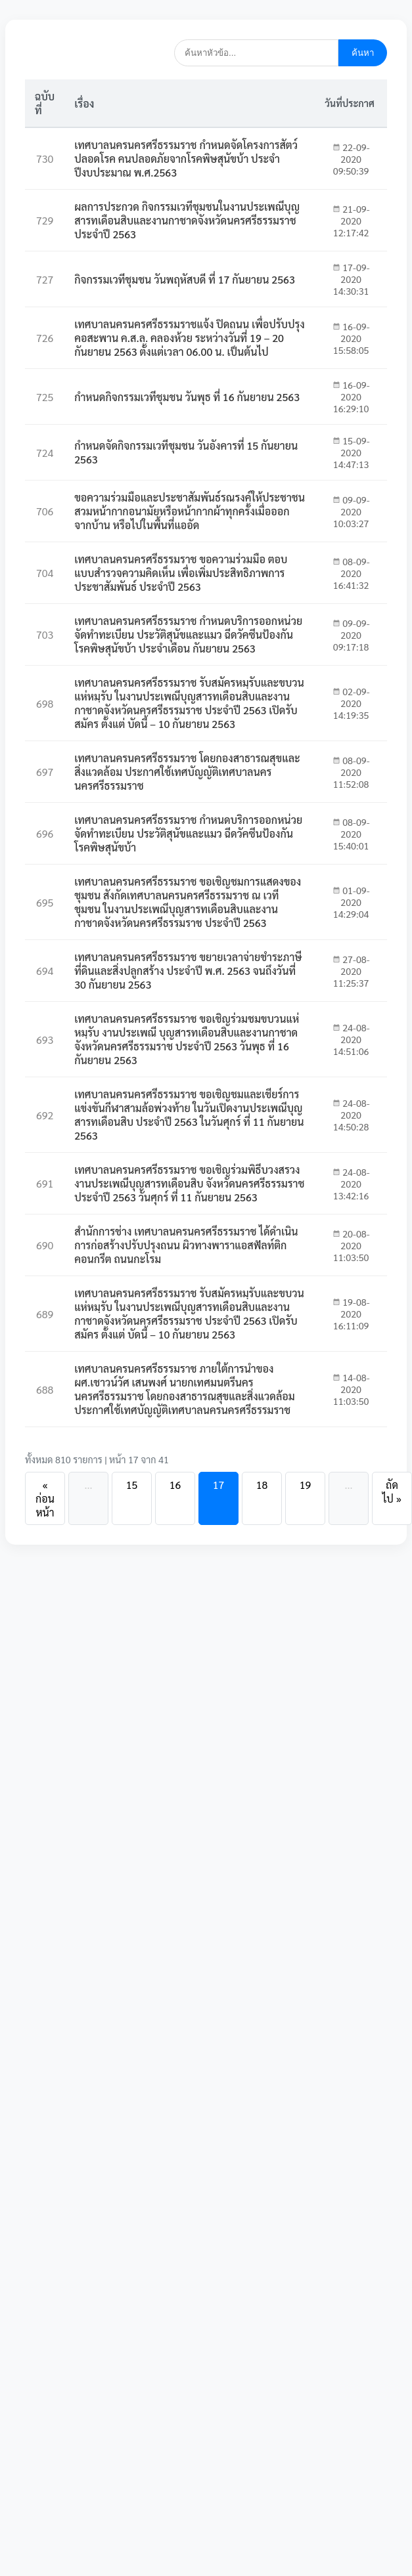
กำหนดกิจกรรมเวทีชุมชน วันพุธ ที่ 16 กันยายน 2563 (187, 397)
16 (175, 1485)
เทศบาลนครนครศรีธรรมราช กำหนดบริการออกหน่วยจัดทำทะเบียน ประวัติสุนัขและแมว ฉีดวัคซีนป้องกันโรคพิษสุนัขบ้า (188, 833)
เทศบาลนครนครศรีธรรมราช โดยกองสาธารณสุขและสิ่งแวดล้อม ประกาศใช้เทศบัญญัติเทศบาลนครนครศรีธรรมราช (187, 771)
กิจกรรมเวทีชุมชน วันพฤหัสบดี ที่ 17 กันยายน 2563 (184, 279)
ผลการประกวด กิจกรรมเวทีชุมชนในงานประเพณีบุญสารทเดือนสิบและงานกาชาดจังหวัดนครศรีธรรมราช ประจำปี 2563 (187, 220)
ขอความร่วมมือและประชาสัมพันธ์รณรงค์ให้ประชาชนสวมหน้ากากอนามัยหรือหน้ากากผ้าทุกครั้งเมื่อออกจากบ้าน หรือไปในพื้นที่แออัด (189, 511)
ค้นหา (363, 53)
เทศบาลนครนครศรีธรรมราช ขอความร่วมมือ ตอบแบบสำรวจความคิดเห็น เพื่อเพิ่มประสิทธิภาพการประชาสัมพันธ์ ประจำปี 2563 (180, 572)
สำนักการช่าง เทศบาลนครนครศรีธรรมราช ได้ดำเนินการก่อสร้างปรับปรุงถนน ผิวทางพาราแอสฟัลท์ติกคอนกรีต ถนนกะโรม (186, 1245)
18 (262, 1485)
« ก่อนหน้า (45, 1498)
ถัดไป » (391, 1491)
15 (132, 1485)
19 (305, 1485)
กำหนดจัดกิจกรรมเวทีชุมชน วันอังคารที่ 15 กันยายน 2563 (186, 452)
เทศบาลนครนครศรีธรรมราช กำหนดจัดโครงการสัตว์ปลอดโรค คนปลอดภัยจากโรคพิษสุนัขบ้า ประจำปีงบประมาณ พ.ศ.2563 (186, 158)
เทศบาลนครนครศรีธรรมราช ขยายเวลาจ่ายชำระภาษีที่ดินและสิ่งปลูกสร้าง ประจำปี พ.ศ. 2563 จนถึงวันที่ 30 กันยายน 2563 (188, 970)
